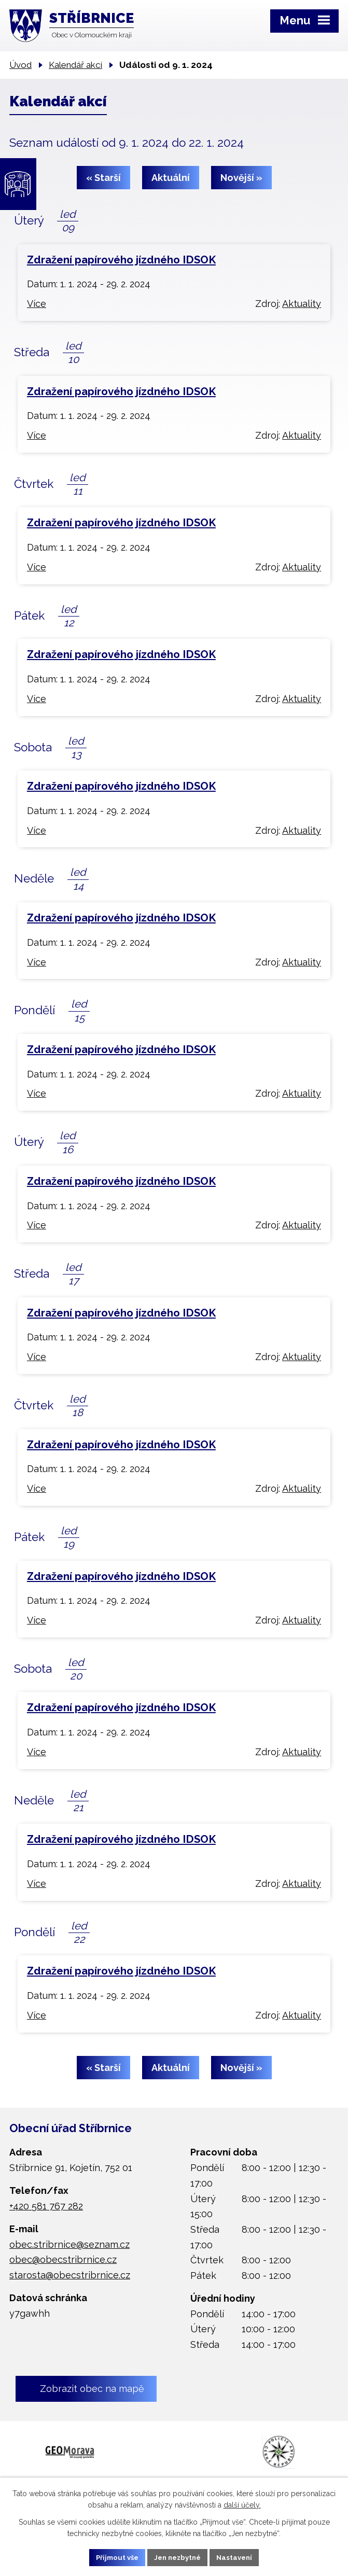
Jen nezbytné (177, 2557)
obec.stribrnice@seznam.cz (69, 2244)
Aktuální (170, 177)
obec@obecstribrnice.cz (63, 2259)
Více (36, 303)
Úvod (20, 65)
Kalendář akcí (75, 65)
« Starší (103, 177)
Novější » (241, 177)
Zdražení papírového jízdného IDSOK (121, 260)
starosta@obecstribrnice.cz (69, 2275)
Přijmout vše (113, 2557)
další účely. (242, 2504)
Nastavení (239, 2557)
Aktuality (301, 303)
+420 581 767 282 (46, 2206)
